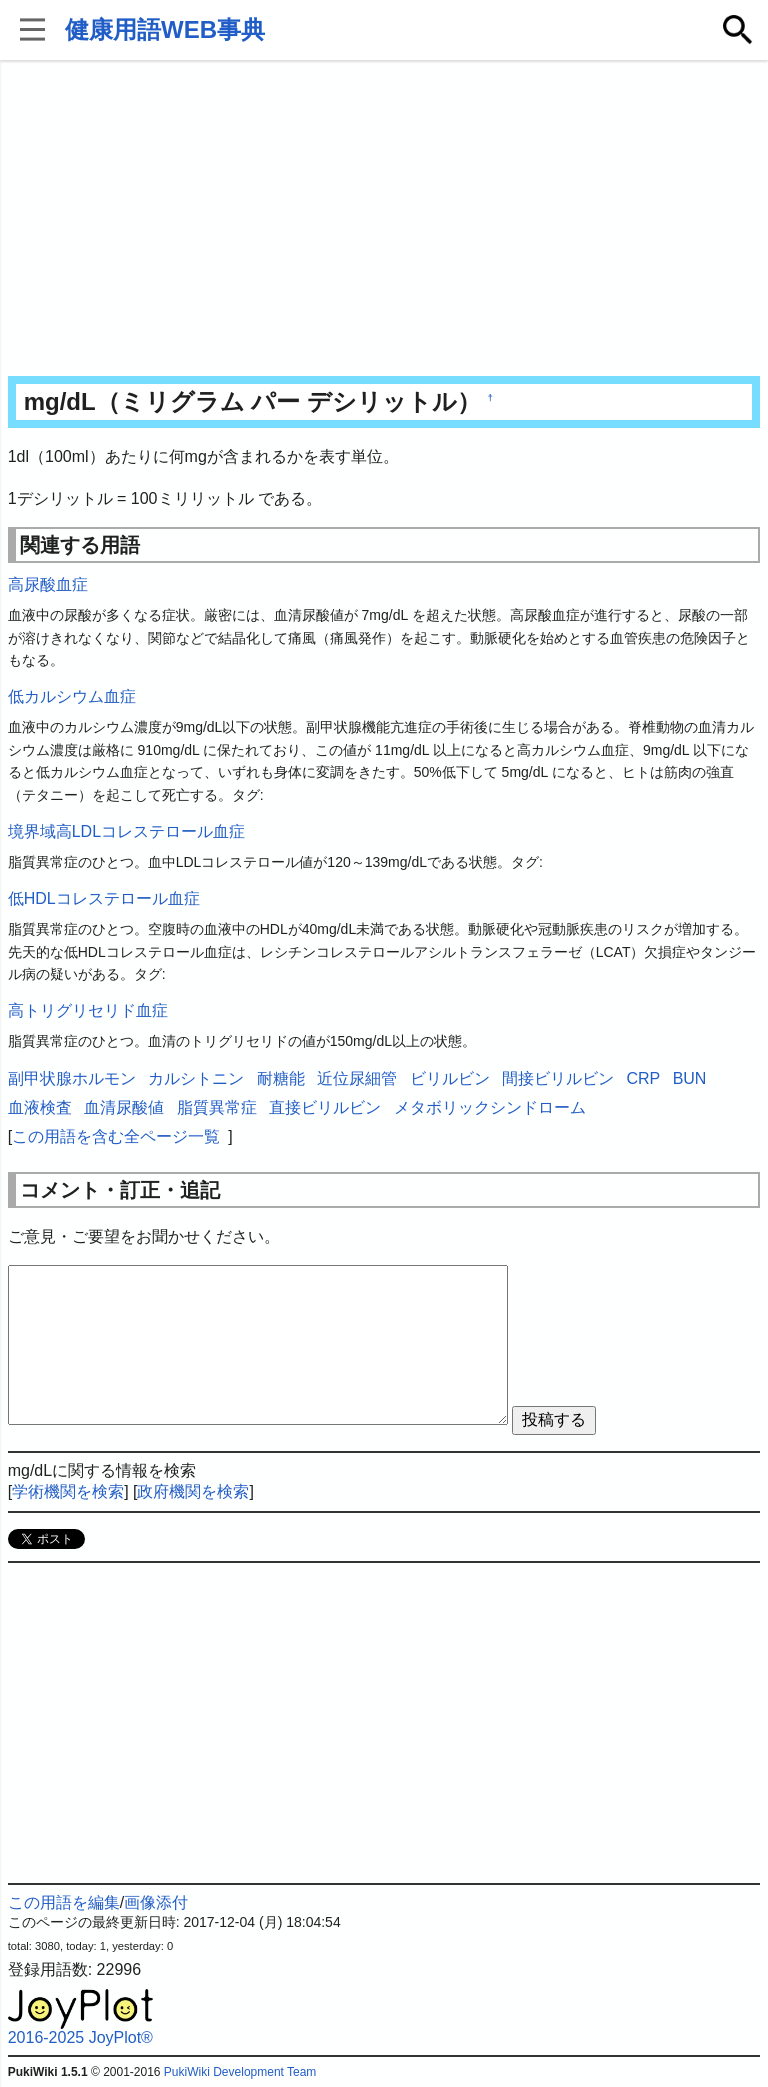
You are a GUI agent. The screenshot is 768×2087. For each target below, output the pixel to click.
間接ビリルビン (558, 1078)
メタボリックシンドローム (490, 1107)
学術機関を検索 (68, 1491)
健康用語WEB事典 (165, 29)
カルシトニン (196, 1078)
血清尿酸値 (124, 1107)
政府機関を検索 (193, 1491)
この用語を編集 (64, 1902)
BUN (690, 1078)
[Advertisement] (384, 220)
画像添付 (156, 1902)
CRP (643, 1078)
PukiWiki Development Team (240, 2072)
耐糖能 (281, 1078)
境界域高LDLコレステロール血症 (126, 831)
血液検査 (40, 1107)
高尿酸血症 (48, 584)
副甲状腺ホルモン (72, 1078)
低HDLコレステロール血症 (104, 898)
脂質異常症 (217, 1107)
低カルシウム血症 (72, 696)
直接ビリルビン (325, 1107)
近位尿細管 (357, 1078)
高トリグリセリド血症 (88, 1010)
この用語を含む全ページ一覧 (116, 1136)
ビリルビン (450, 1078)
